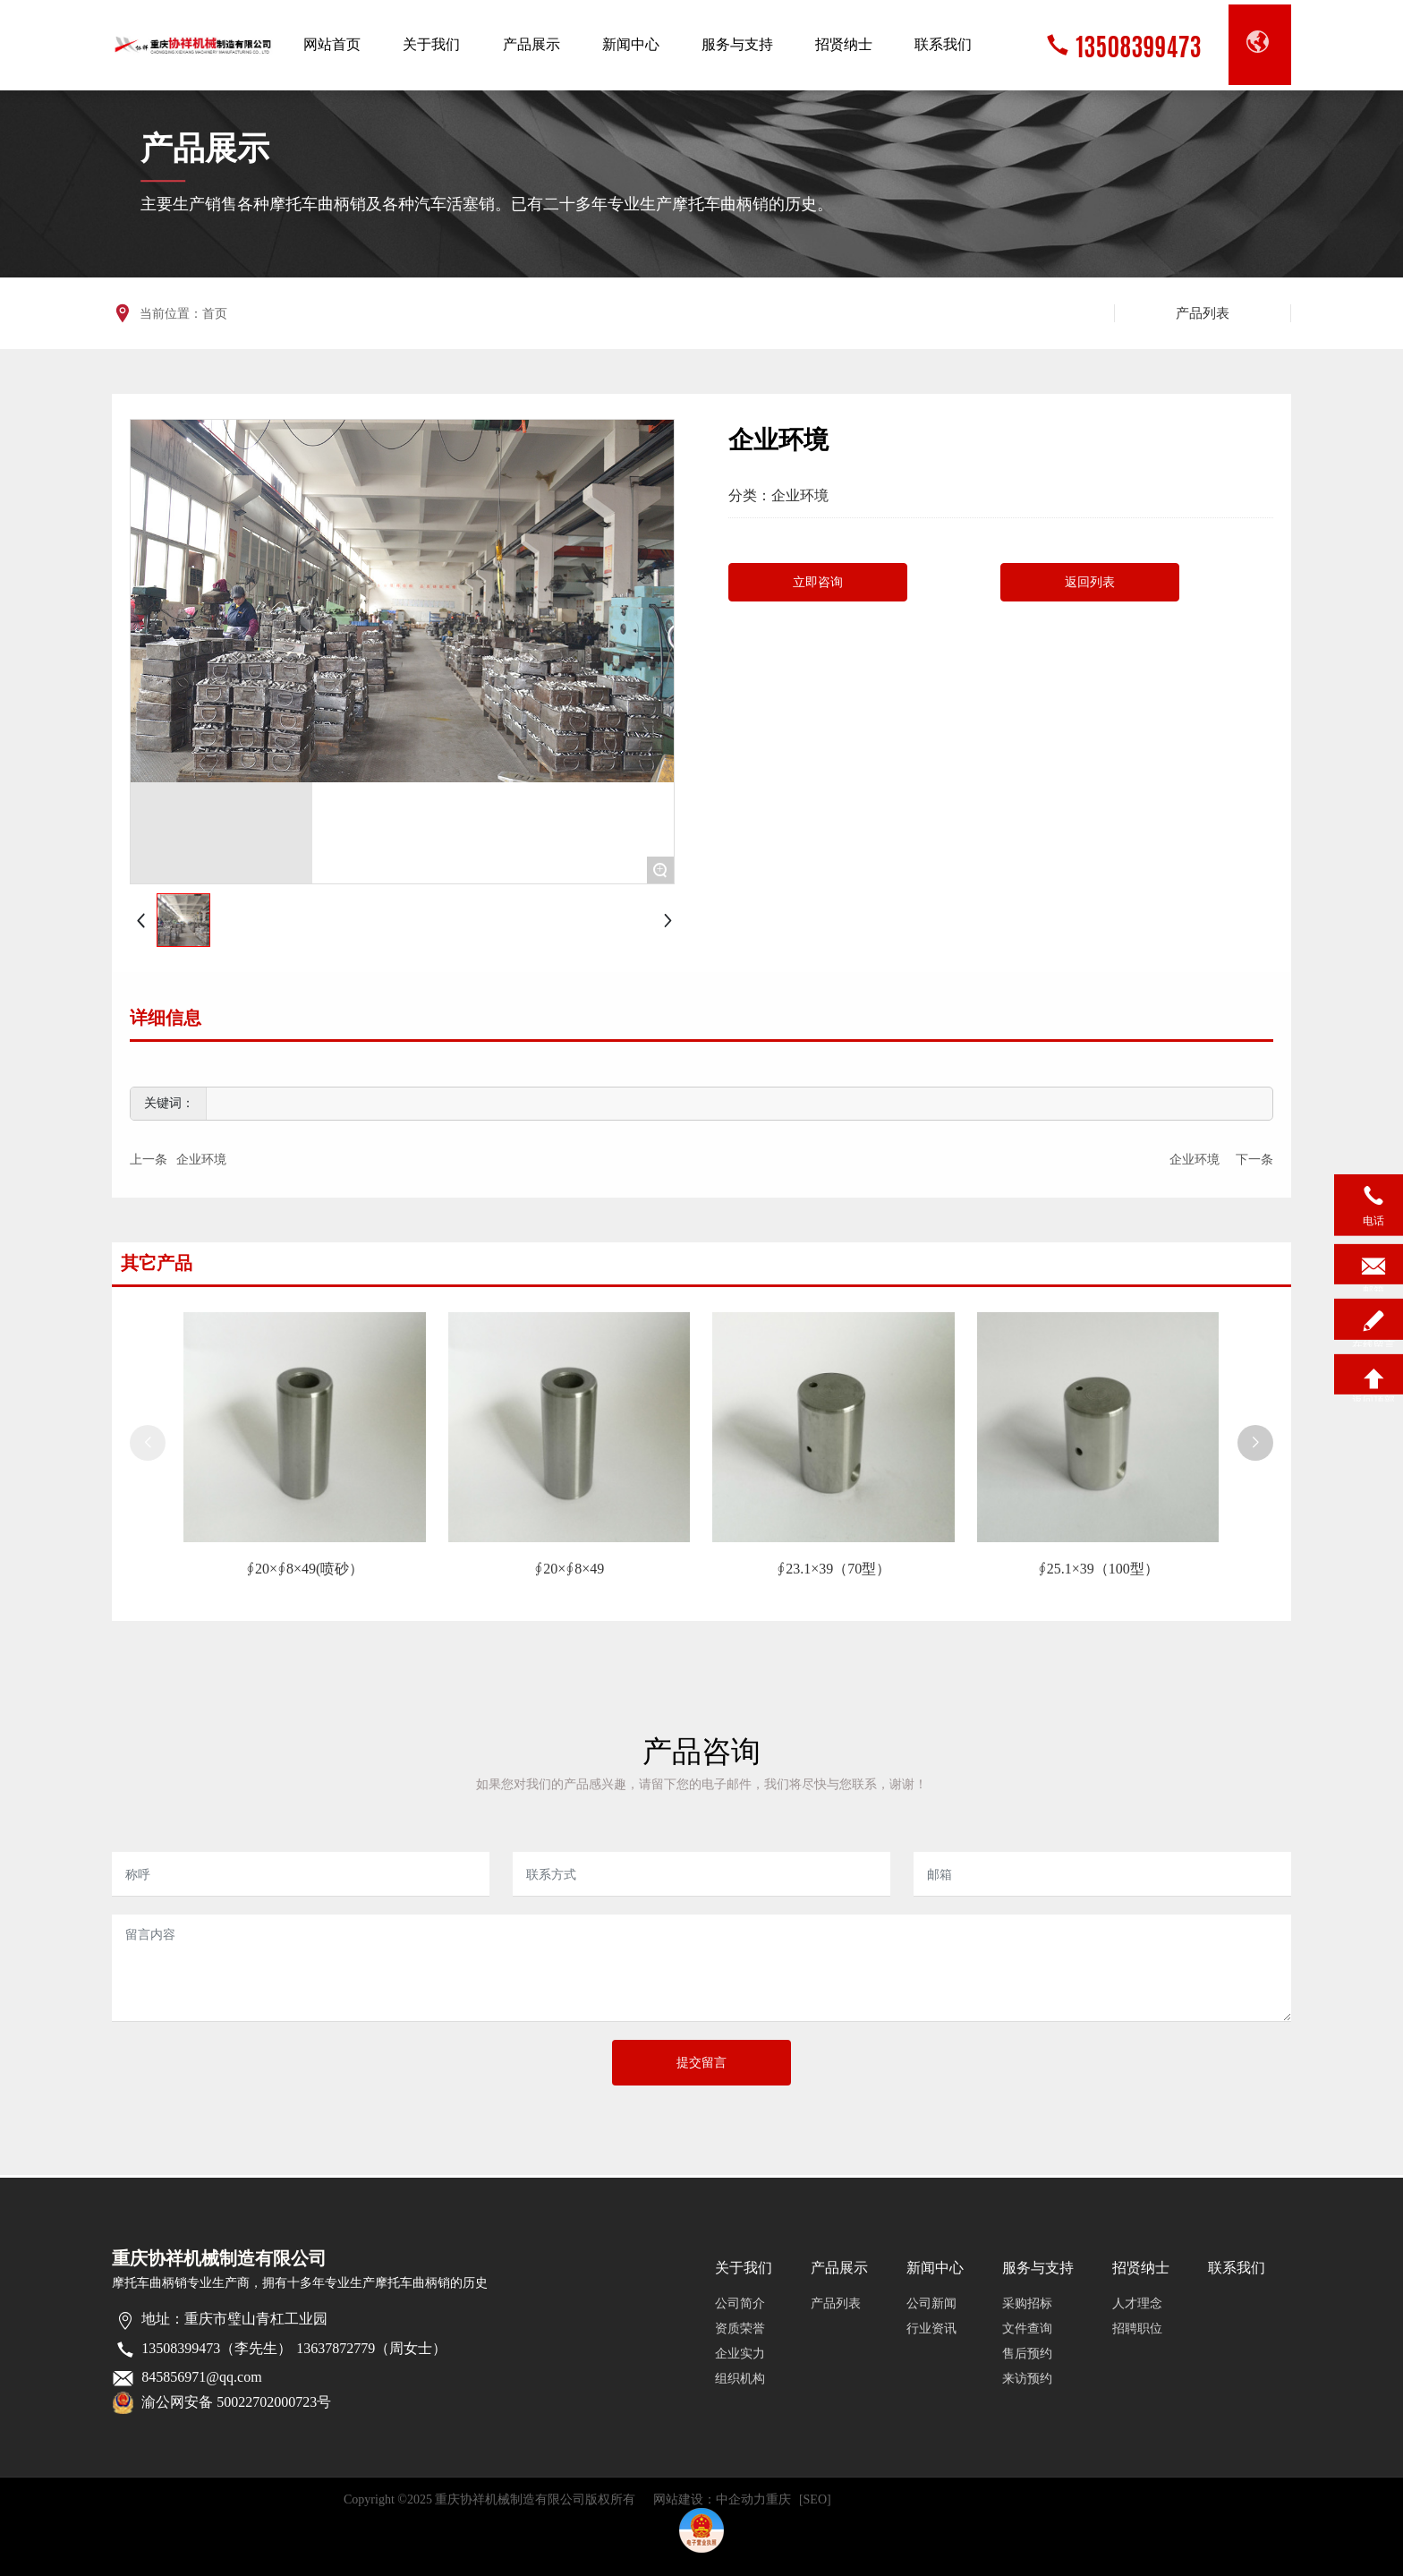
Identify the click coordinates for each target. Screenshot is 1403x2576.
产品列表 (1202, 313)
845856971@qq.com (201, 2376)
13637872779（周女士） (371, 2348)
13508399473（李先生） (216, 2348)
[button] (1255, 1443)
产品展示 (204, 148)
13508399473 (1138, 45)
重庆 (778, 2499)
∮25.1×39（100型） (1098, 1568)
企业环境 (800, 495)
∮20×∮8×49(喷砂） (304, 1568)
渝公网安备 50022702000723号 (236, 2402)
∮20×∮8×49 (569, 1568)
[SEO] (815, 2499)
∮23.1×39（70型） (833, 1568)
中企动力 (741, 2499)
